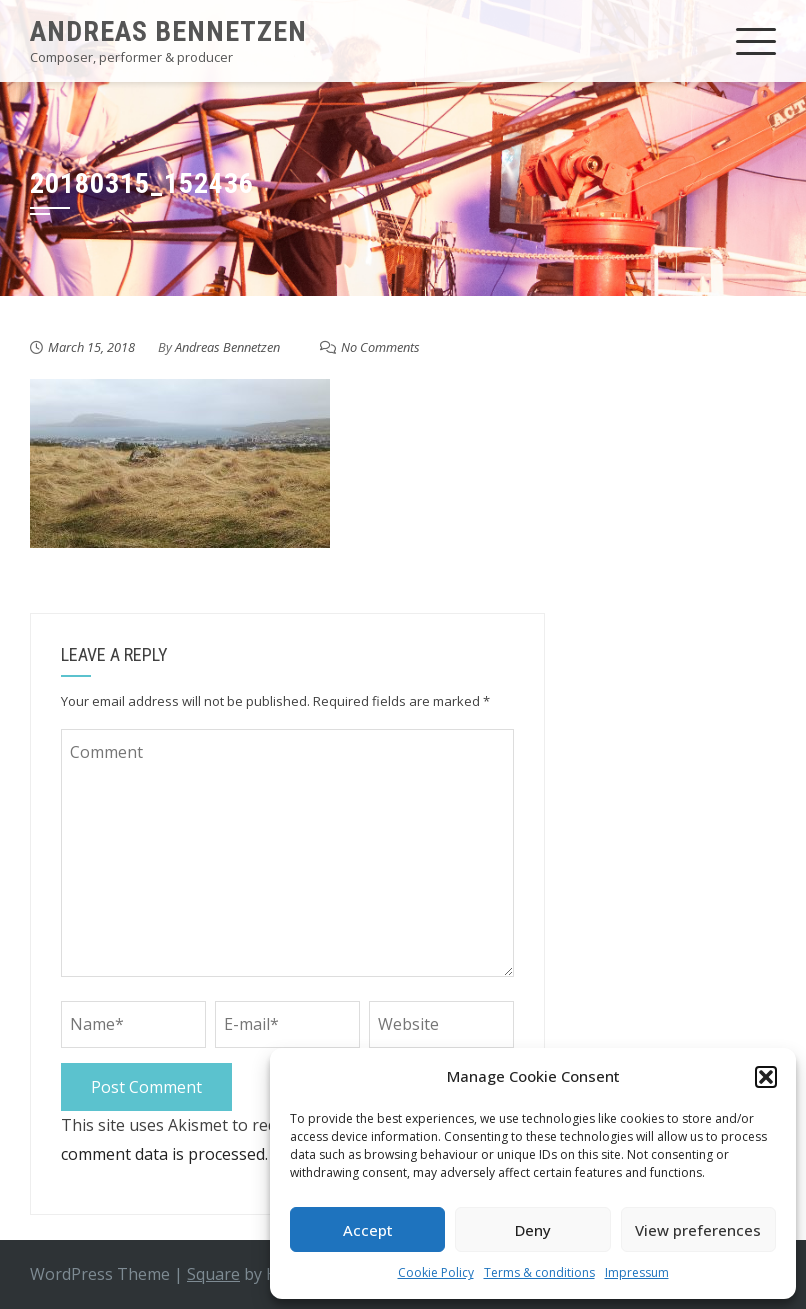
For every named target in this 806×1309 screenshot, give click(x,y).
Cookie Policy (436, 1272)
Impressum (637, 1272)
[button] (766, 1077)
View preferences (698, 1230)
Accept (368, 1230)
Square (213, 1274)
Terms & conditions (539, 1272)
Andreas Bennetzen (168, 31)
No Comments (380, 347)
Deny (533, 1230)
